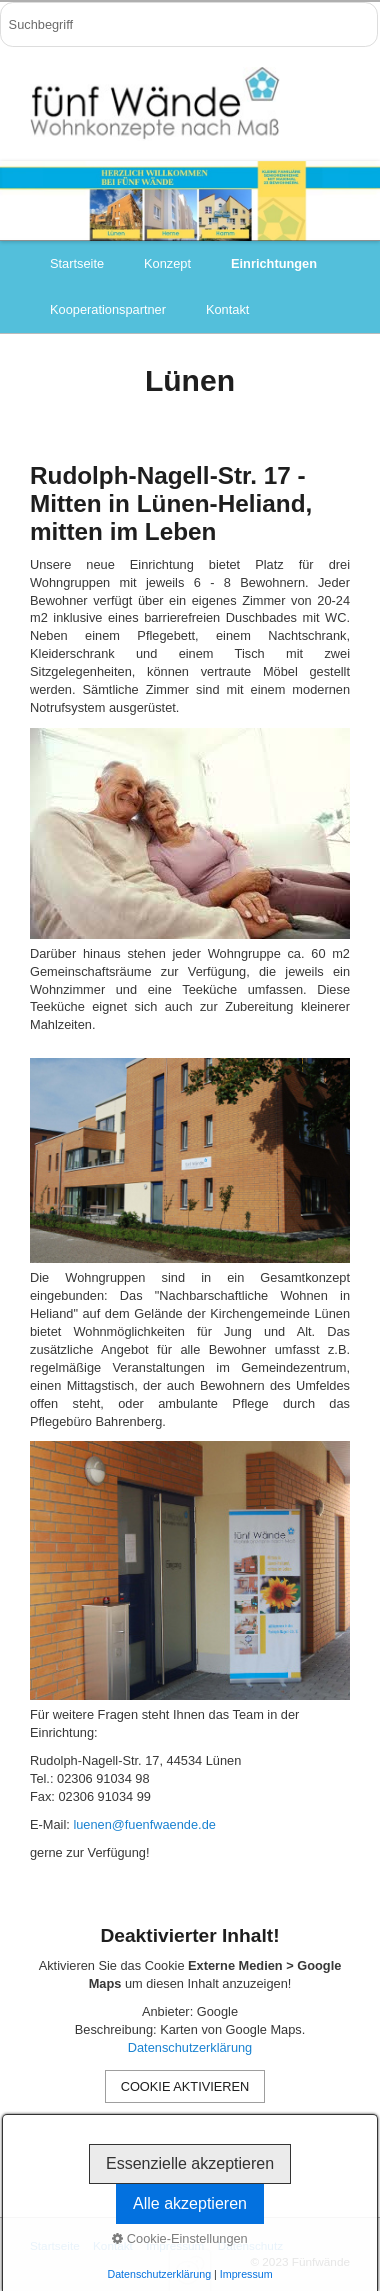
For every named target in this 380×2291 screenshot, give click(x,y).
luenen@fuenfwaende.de (144, 1824)
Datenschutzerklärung (190, 2047)
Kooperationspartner (108, 309)
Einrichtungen (274, 263)
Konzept (167, 263)
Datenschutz (250, 2245)
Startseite (77, 263)
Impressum (175, 2245)
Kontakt (227, 309)
